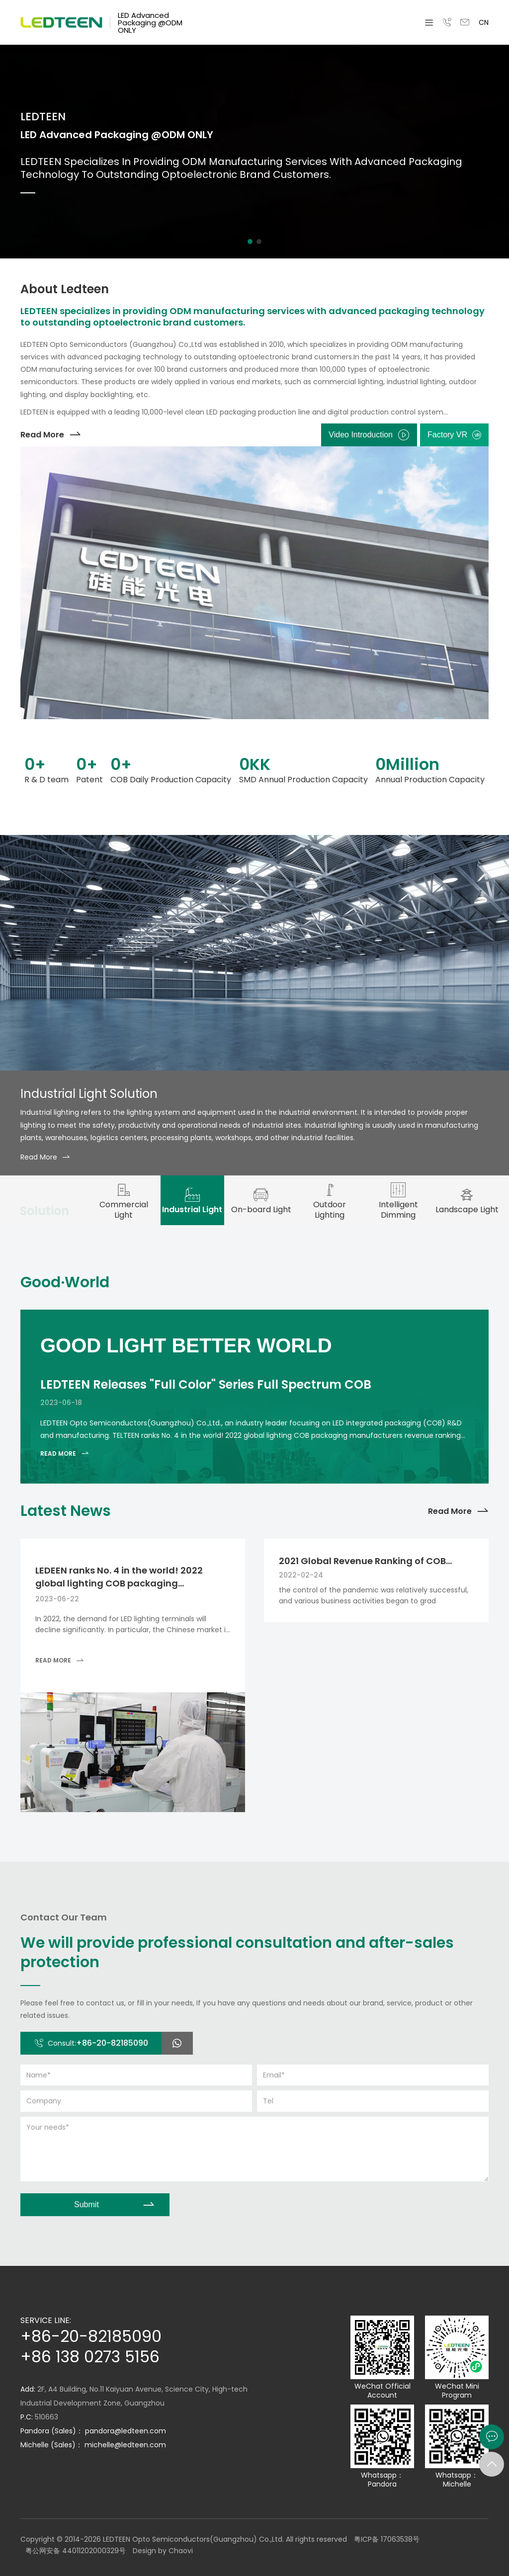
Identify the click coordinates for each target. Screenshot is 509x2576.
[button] (250, 241)
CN (484, 22)
